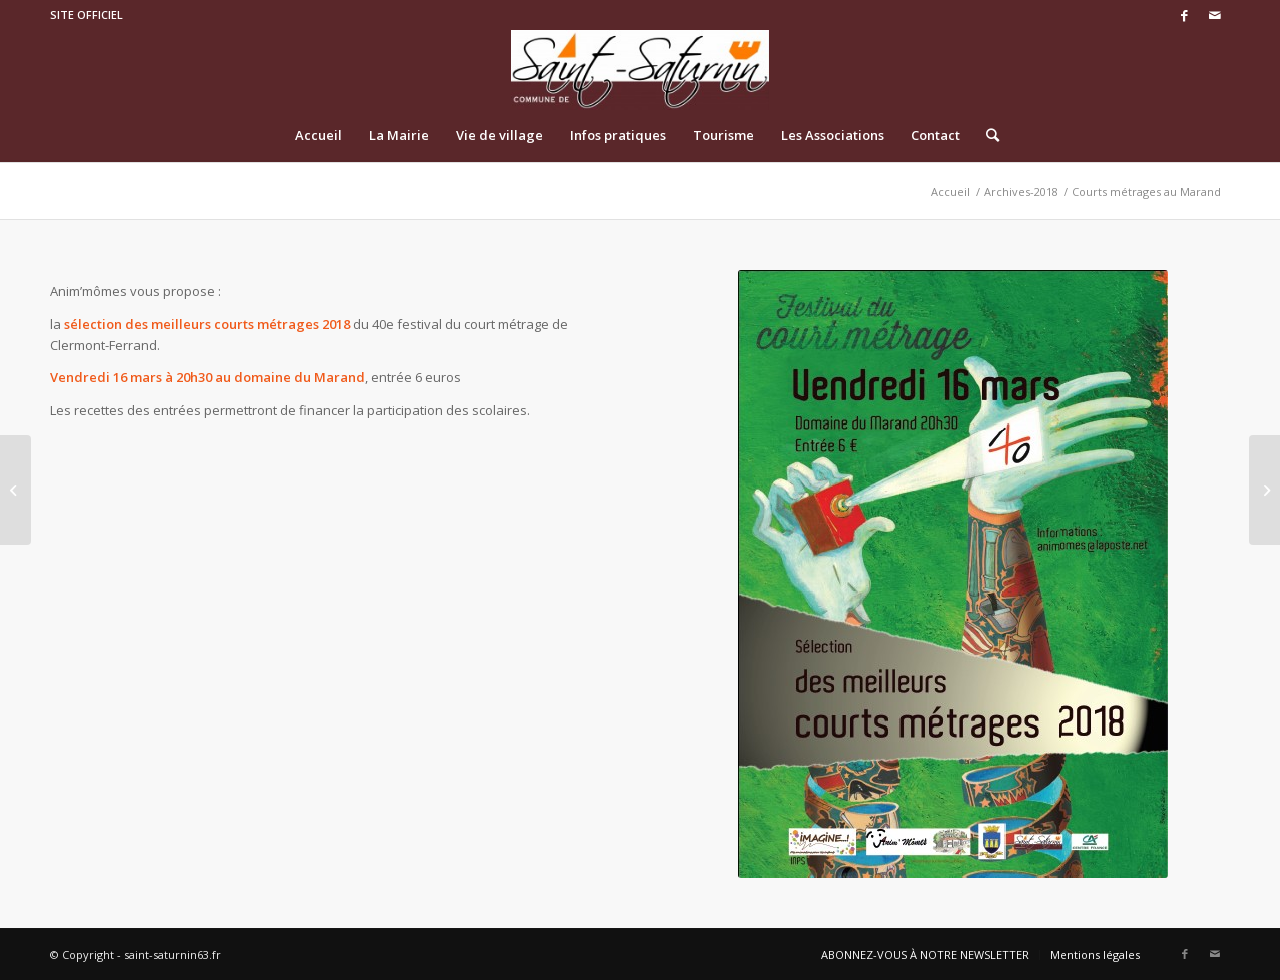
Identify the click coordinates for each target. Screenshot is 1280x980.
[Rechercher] (986, 135)
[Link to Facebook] (1184, 15)
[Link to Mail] (1215, 15)
